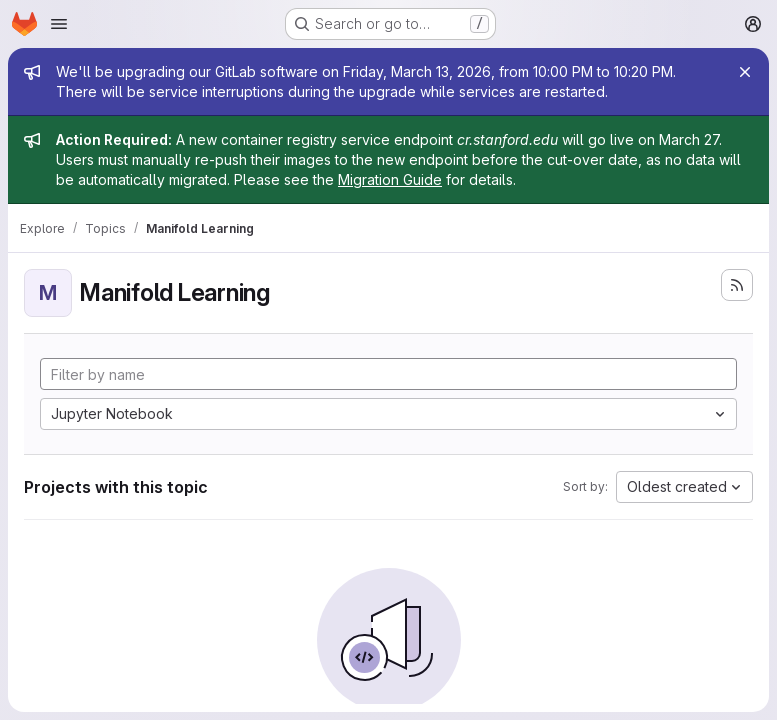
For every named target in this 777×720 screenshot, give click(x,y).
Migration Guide (390, 179)
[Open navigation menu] (59, 24)
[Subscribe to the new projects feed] (737, 285)
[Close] (745, 72)
